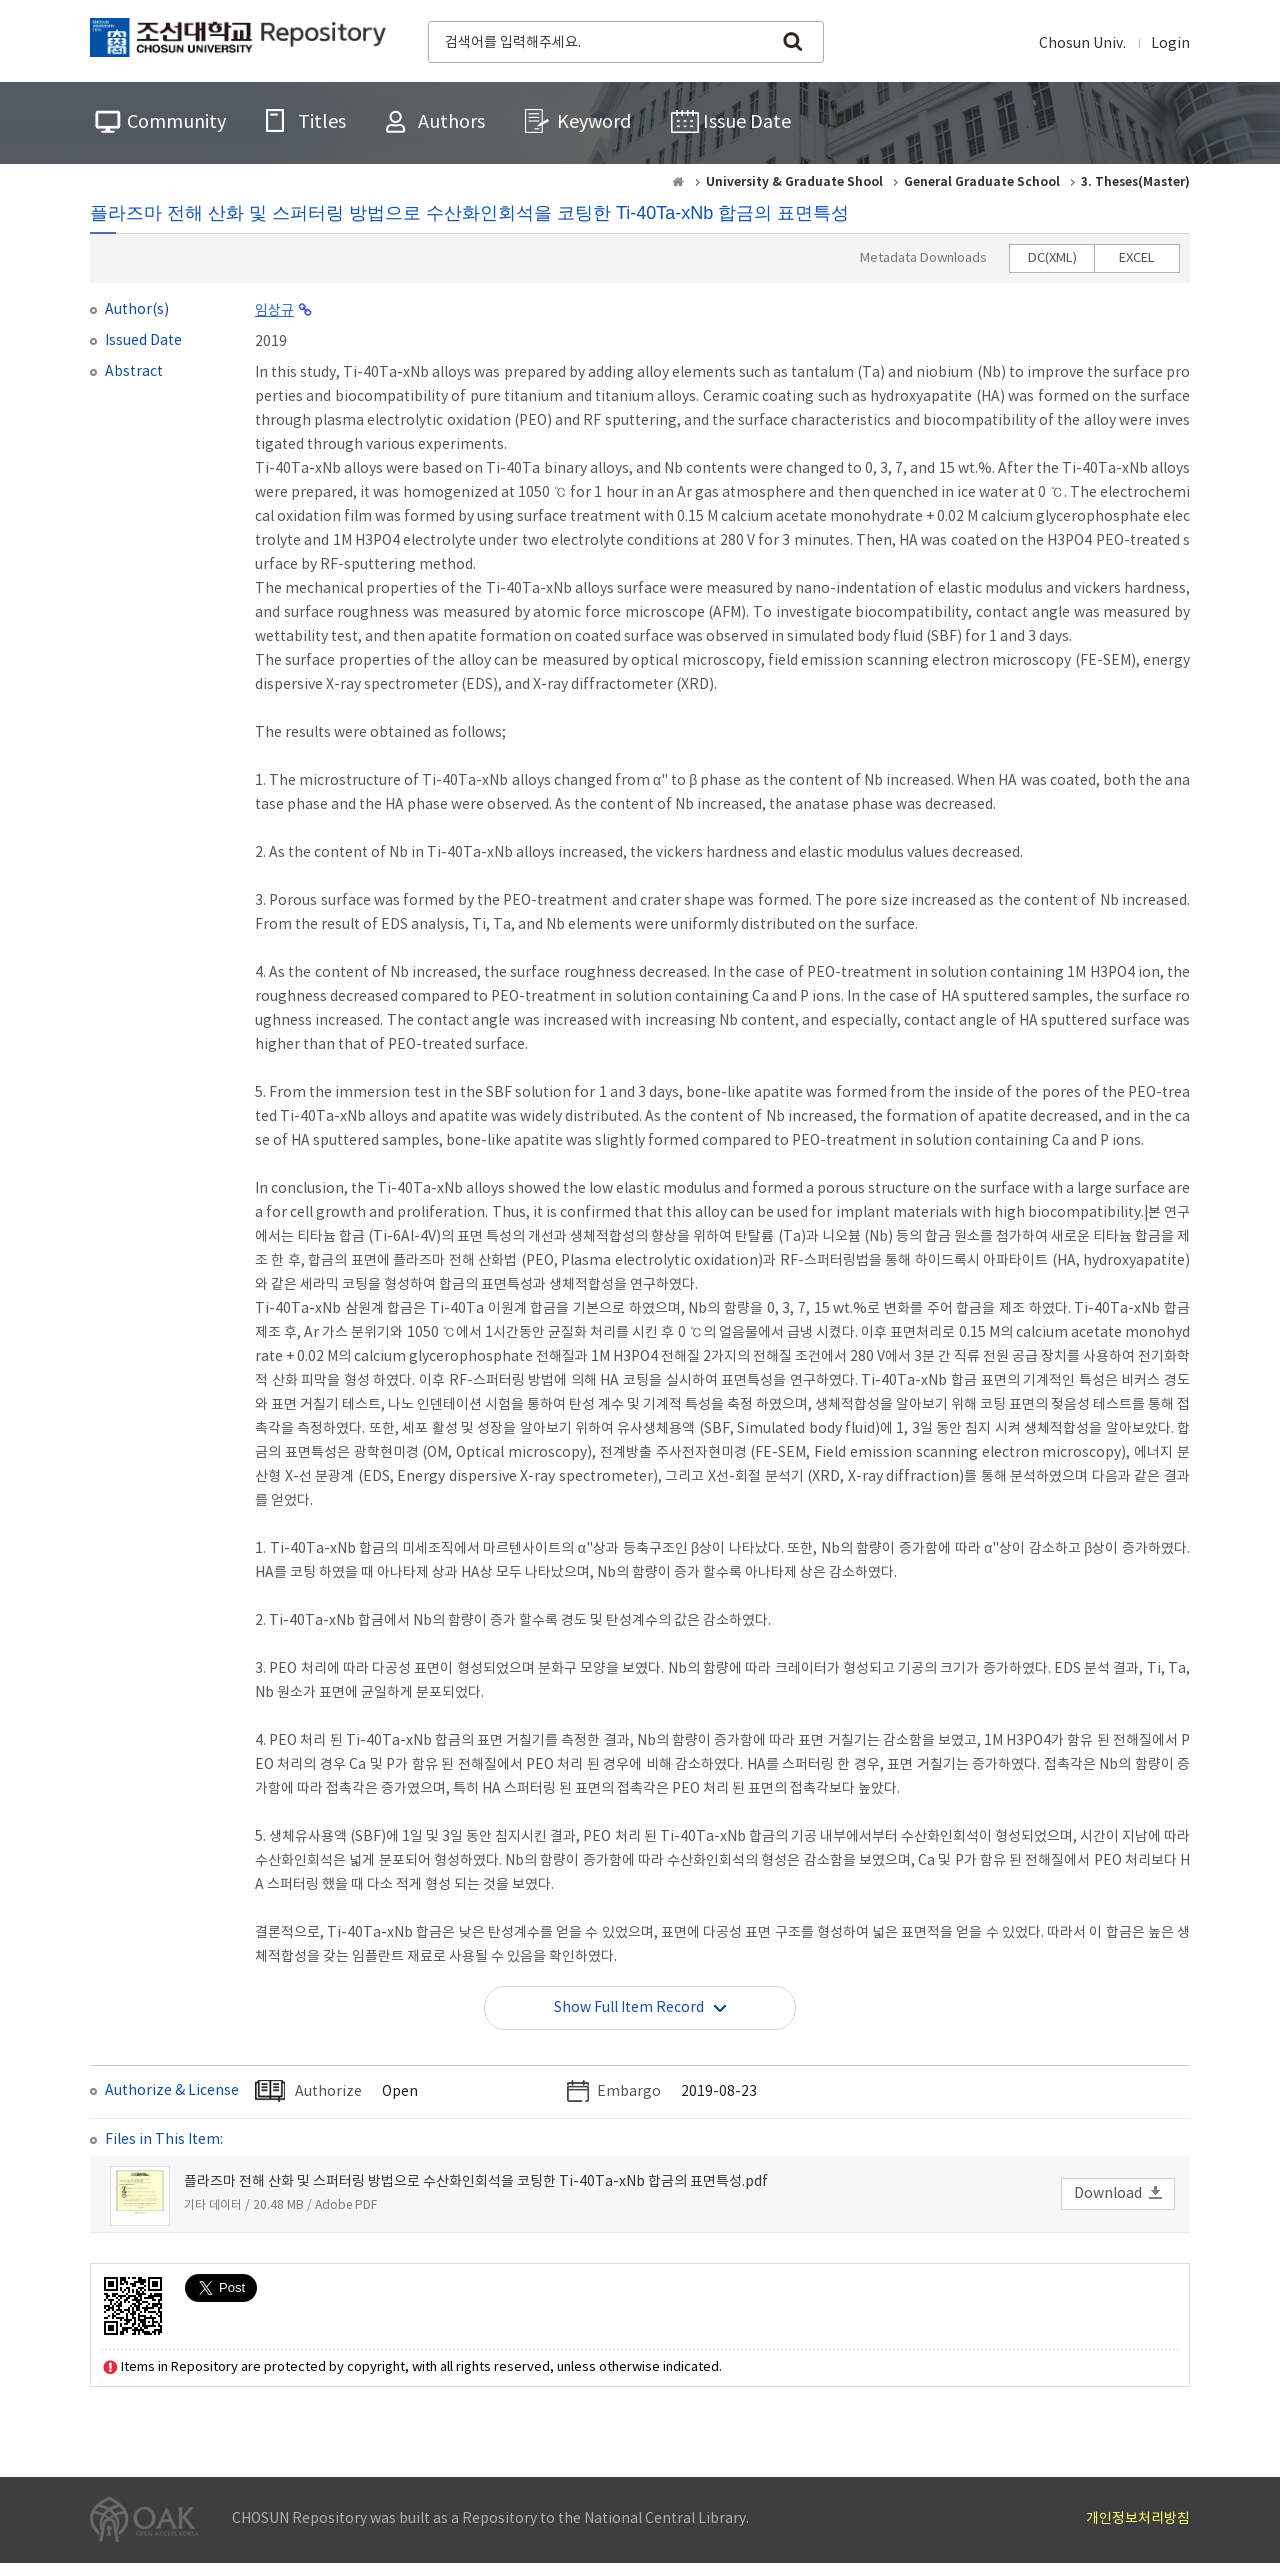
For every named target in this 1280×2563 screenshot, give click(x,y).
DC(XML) (1052, 258)
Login (1170, 44)
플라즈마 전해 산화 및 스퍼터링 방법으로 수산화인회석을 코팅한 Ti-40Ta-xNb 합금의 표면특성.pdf (476, 2182)
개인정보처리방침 (1138, 2519)
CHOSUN (238, 40)
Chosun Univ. (1082, 44)
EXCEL (1137, 258)
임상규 (274, 311)
